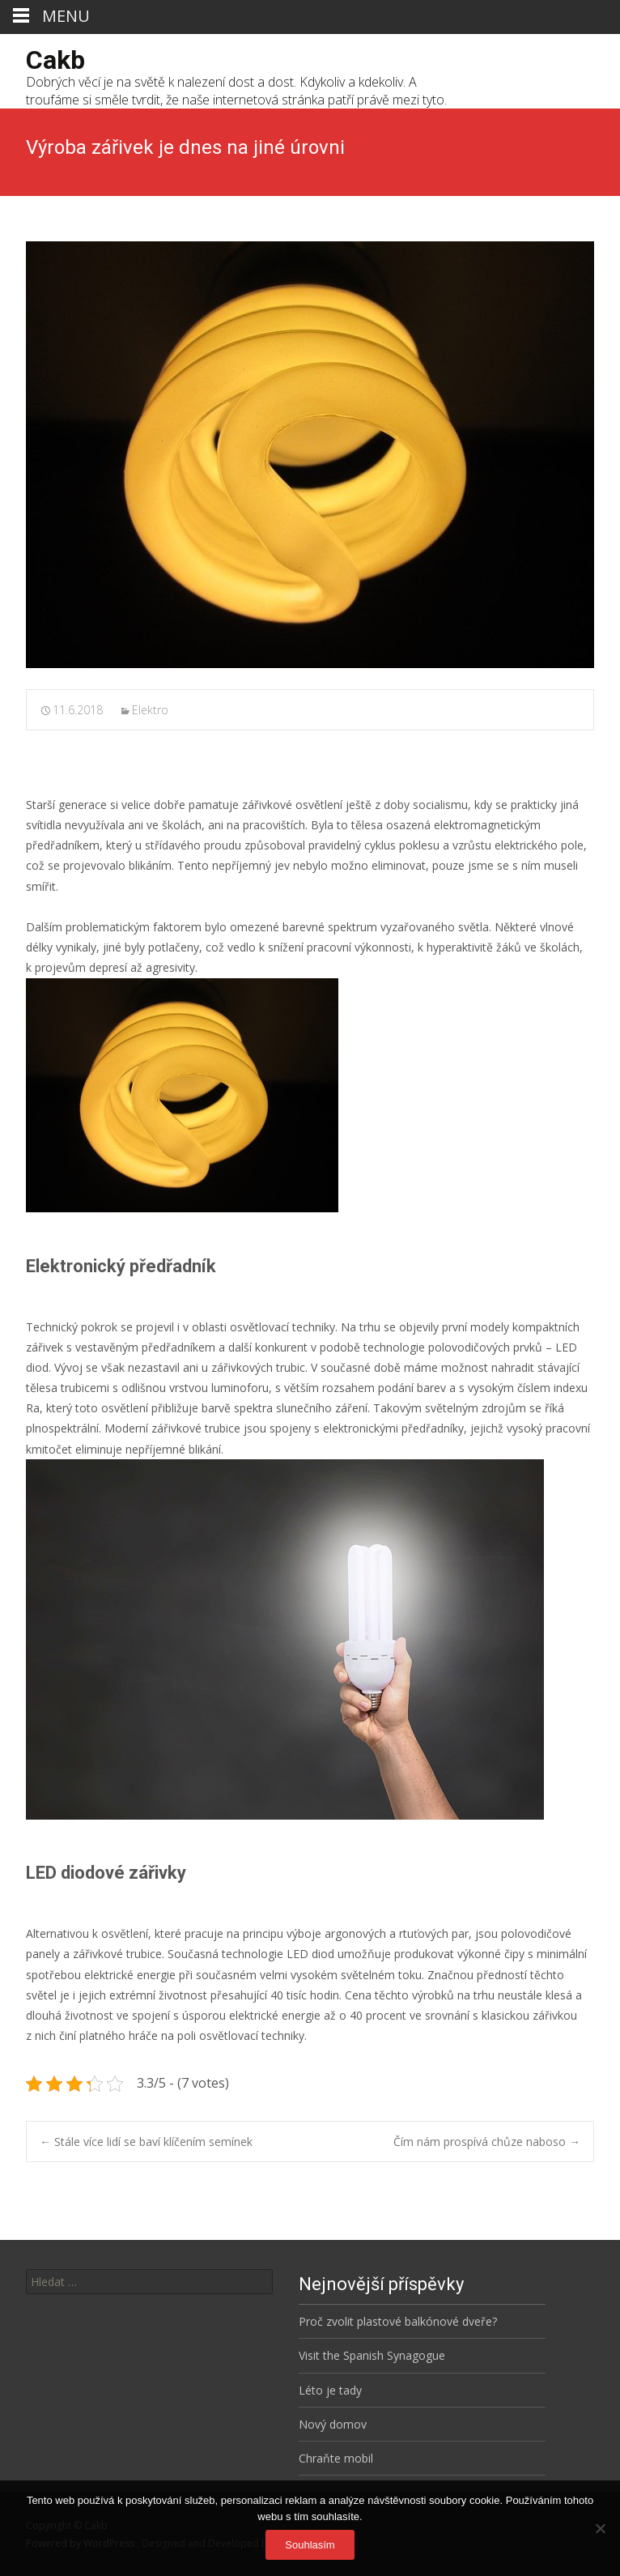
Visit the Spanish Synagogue (372, 2355)
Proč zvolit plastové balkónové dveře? (398, 2321)
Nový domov (333, 2424)
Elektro (150, 709)
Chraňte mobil (336, 2458)
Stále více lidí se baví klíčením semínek (146, 2141)
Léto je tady (330, 2390)
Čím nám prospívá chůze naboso (486, 2141)
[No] (600, 2528)
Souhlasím (309, 2545)
